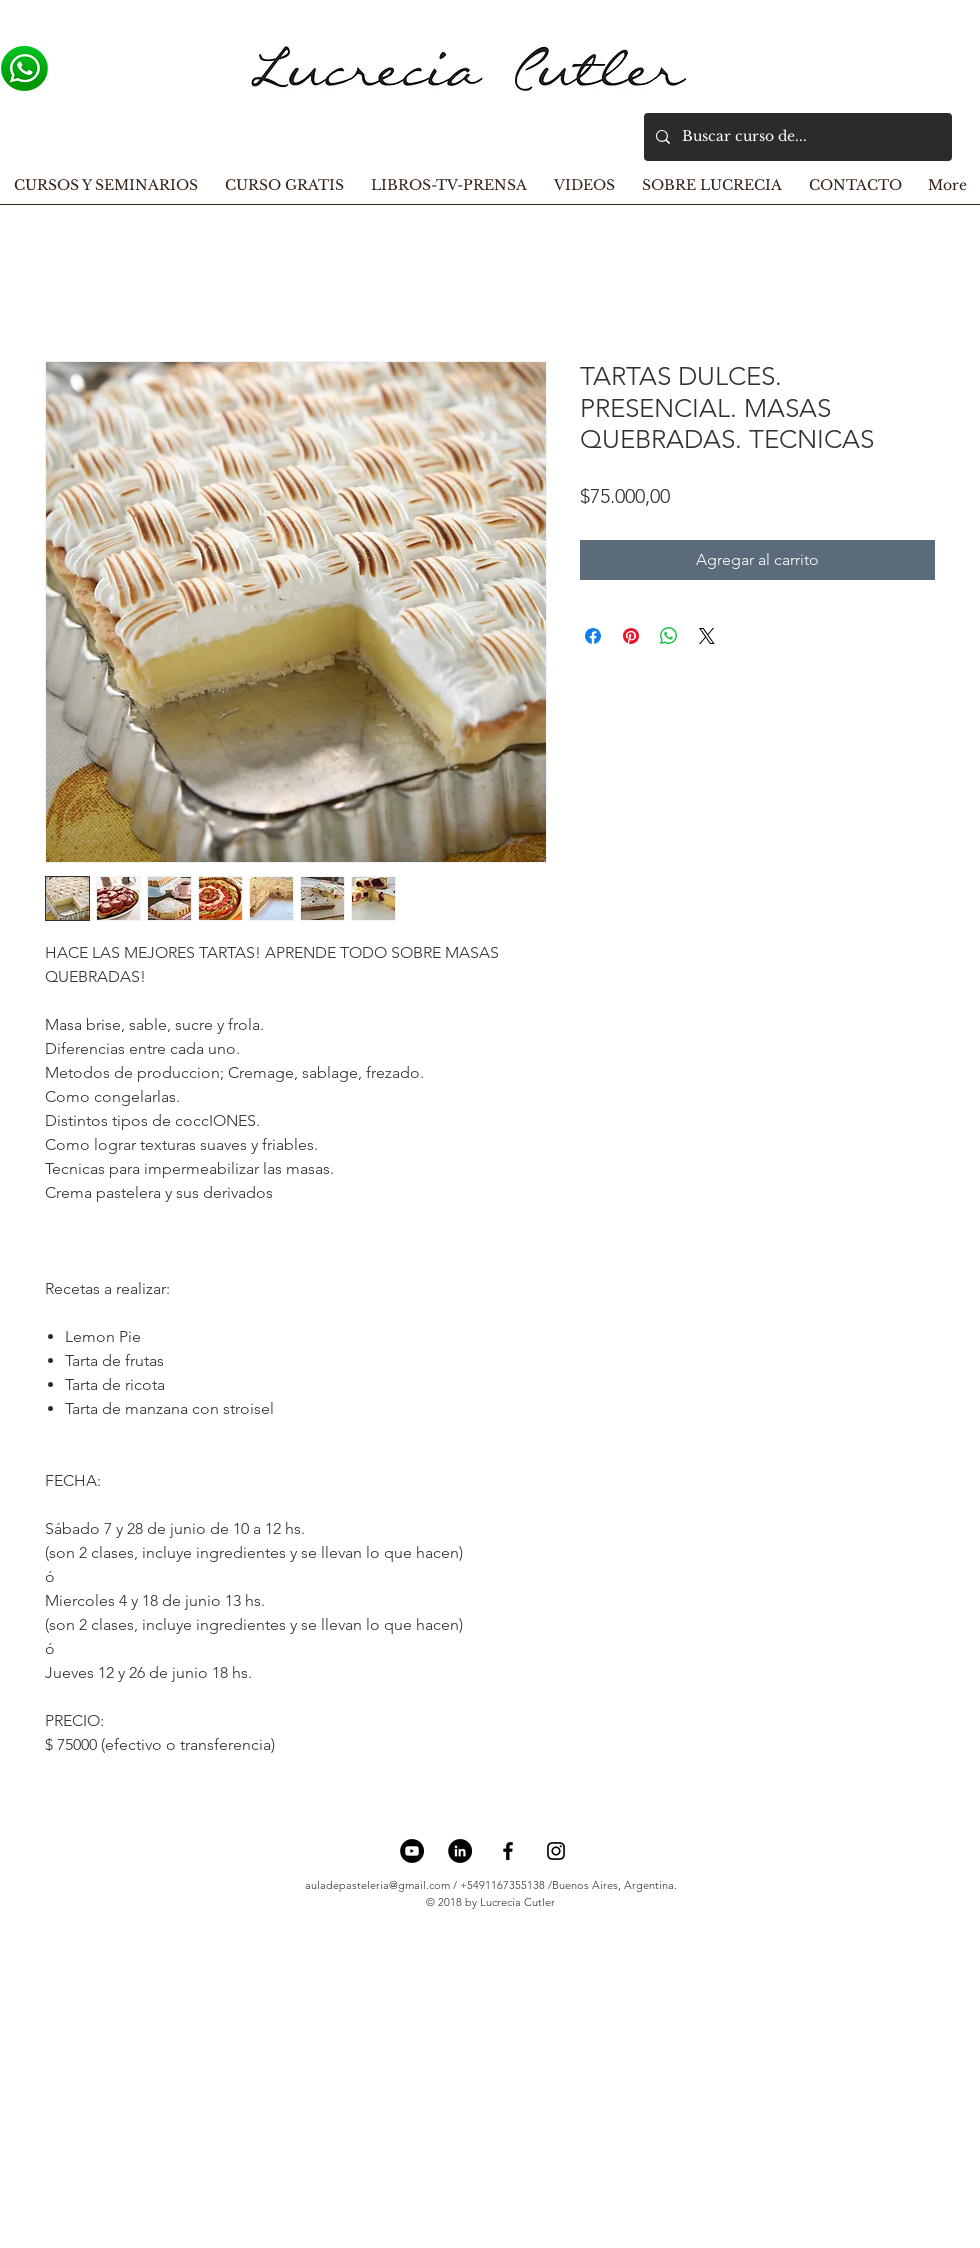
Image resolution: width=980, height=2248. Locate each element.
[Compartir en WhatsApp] (669, 636)
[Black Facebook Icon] (508, 1851)
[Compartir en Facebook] (593, 636)
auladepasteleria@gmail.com (377, 1885)
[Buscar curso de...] (796, 137)
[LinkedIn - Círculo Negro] (460, 1851)
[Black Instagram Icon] (556, 1851)
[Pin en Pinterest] (631, 636)
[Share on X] (707, 636)
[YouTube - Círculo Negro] (412, 1851)
